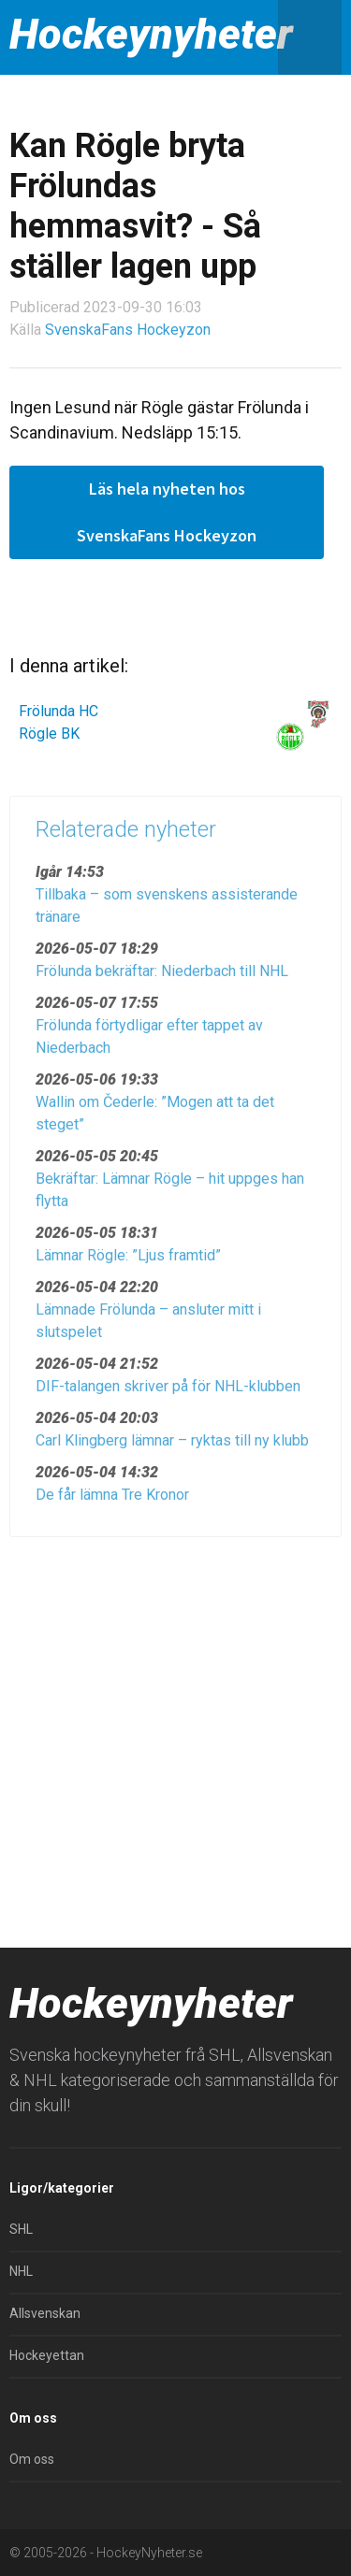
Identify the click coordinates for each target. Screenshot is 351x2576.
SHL (21, 2229)
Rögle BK (49, 733)
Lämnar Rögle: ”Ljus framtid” (128, 1261)
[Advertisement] (175, 1735)
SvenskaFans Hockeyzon (128, 329)
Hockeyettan (46, 2355)
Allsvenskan (44, 2313)
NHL (21, 2271)
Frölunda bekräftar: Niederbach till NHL (162, 977)
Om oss (31, 2459)
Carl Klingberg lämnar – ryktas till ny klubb (172, 1446)
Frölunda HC (58, 711)
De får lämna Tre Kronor (112, 1500)
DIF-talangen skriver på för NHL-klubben (168, 1392)
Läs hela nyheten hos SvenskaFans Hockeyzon (166, 512)
